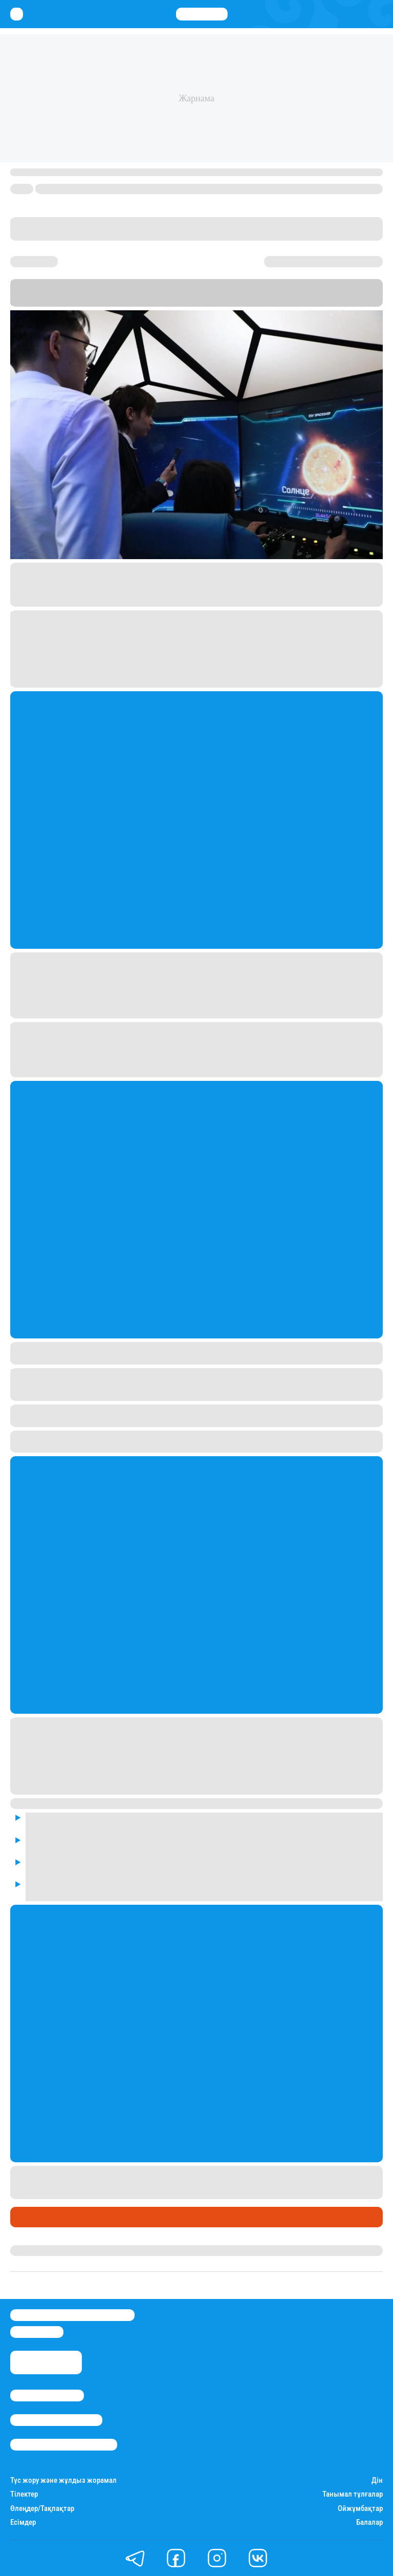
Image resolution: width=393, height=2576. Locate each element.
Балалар (369, 2522)
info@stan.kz (36, 2332)
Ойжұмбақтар (360, 2508)
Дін (377, 2480)
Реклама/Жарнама (56, 2420)
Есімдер (23, 2522)
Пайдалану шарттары (63, 2445)
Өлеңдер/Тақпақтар (42, 2508)
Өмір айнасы (38, 2217)
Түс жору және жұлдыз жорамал (63, 2480)
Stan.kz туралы (47, 2395)
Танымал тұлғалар (352, 2494)
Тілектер (24, 2494)
